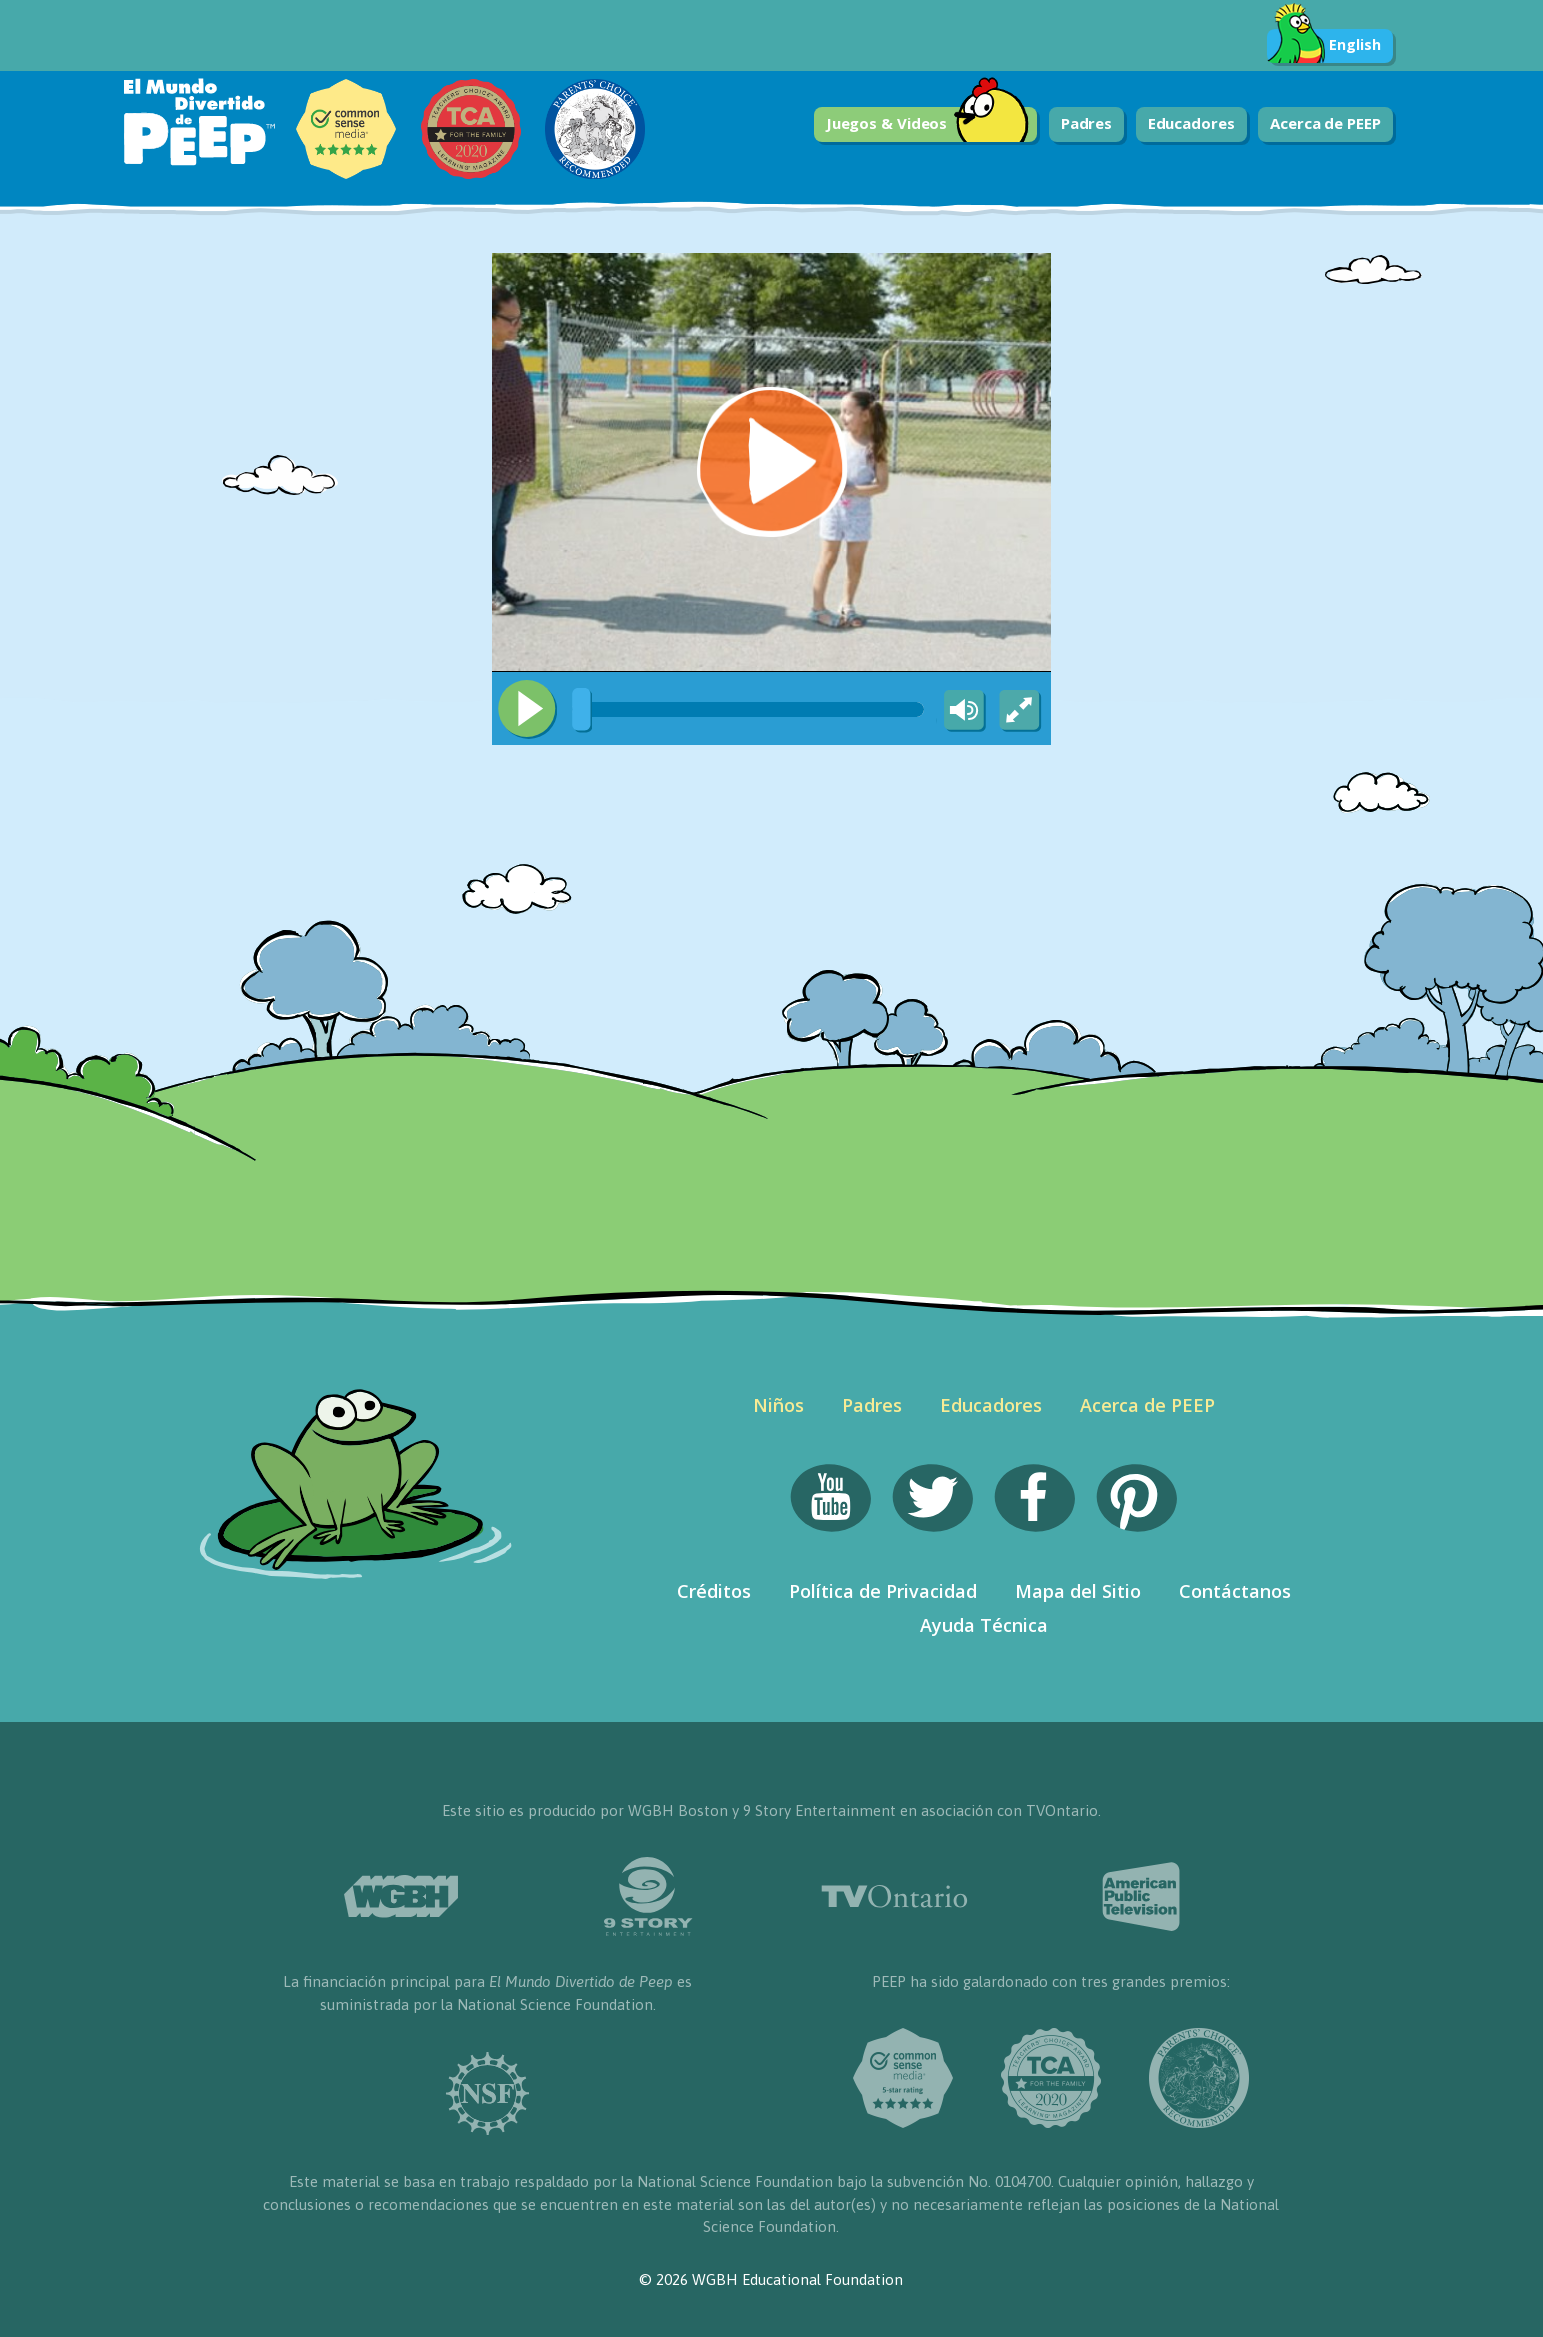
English (1323, 46)
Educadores (1191, 123)
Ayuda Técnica (984, 1625)
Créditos (714, 1591)
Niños (778, 1405)
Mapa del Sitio (1078, 1591)
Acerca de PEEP (1325, 123)
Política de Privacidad (883, 1591)
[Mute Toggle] (961, 711)
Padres (1086, 123)
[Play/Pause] (527, 709)
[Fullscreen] (1021, 711)
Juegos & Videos (928, 124)
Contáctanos (1235, 1591)
